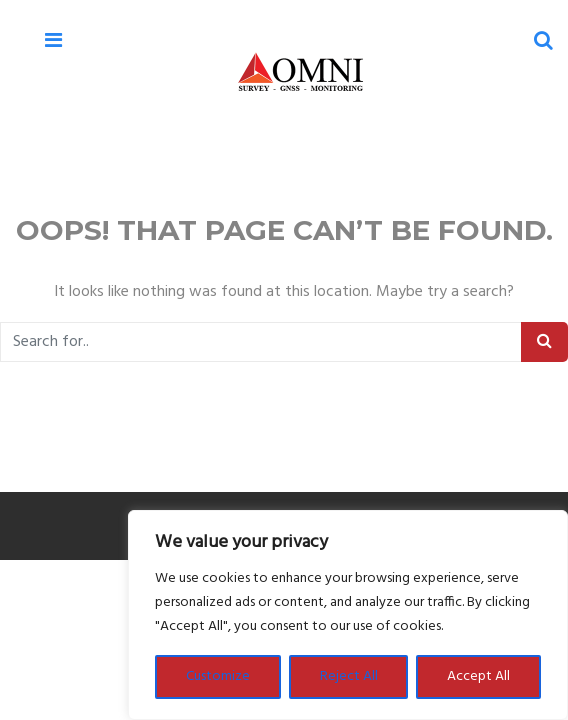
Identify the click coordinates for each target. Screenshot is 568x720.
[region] (348, 615)
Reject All (349, 676)
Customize (218, 676)
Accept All (478, 676)
